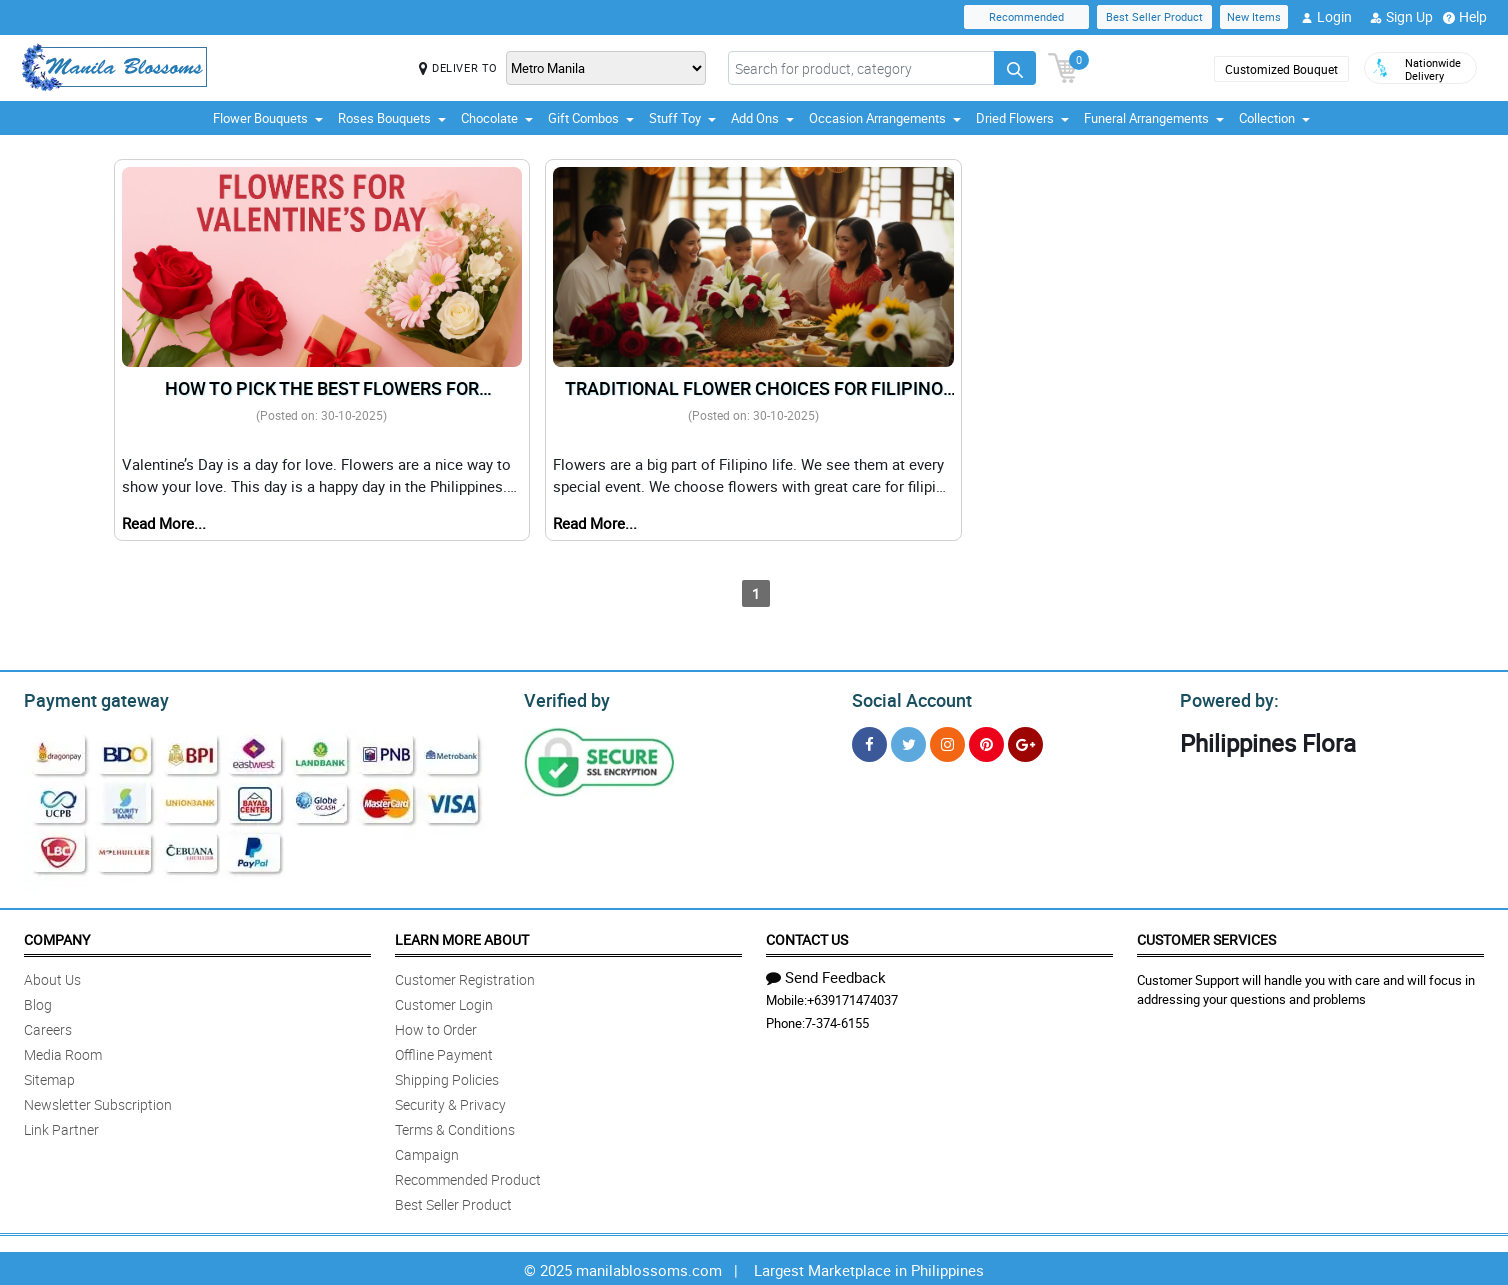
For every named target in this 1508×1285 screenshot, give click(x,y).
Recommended (1026, 16)
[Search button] (1015, 68)
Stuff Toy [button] (682, 118)
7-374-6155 (837, 1020)
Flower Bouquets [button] (268, 118)
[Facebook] (869, 741)
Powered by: (1225, 698)
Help (1465, 17)
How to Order (436, 1026)
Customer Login (444, 1001)
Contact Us (807, 936)
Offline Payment (444, 1051)
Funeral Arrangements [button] (1154, 118)
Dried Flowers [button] (1022, 118)
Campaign (427, 1151)
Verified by (564, 698)
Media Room (63, 1051)
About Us (52, 976)
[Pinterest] (986, 741)
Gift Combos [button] (591, 118)
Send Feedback (826, 974)
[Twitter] (908, 741)
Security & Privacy (450, 1101)
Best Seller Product (1154, 16)
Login (1326, 17)
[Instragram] (947, 741)
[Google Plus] (1025, 741)
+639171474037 (852, 997)
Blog (38, 1001)
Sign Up (1401, 17)
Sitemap (49, 1076)
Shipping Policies (447, 1076)
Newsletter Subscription (98, 1101)
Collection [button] (1274, 118)
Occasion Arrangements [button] (885, 118)
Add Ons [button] (762, 118)
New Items (1254, 16)
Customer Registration (465, 976)
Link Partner (61, 1126)
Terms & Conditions (455, 1126)
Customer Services (1206, 936)
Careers (48, 1026)
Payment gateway (87, 698)
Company (57, 936)
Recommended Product (468, 1176)
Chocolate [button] (497, 118)
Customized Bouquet (1281, 69)
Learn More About (462, 936)
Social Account (906, 698)
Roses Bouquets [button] (392, 118)
